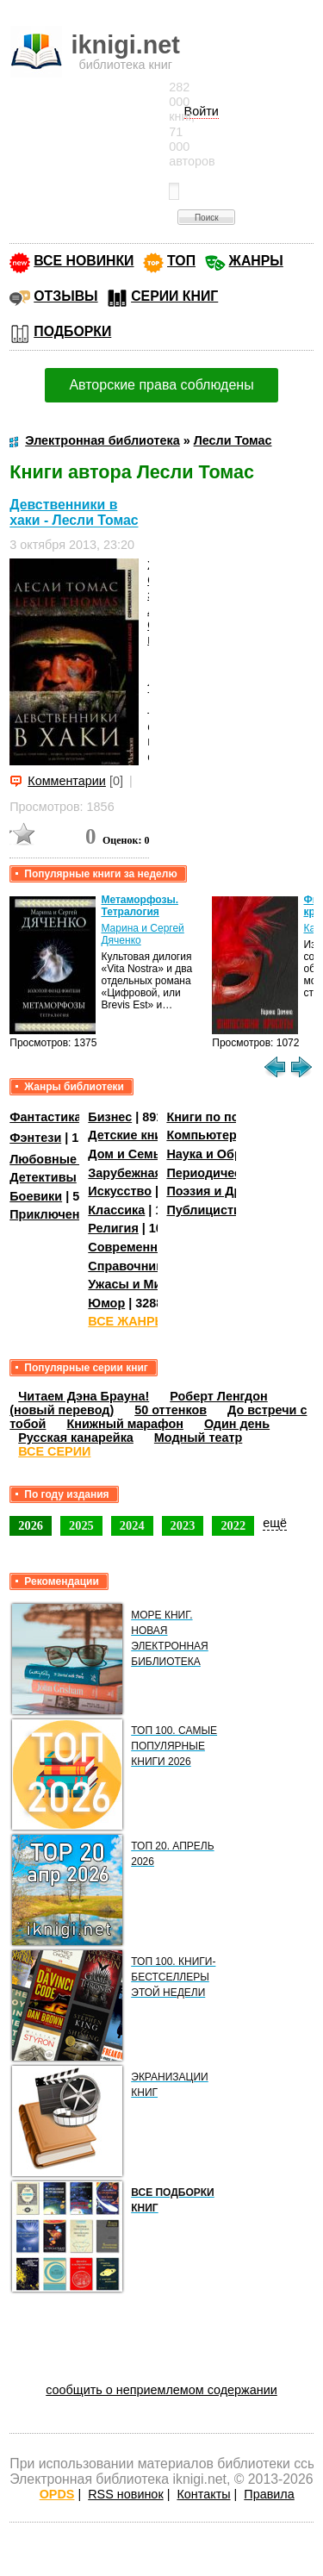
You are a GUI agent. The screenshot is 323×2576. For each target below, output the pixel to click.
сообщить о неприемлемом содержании (161, 2390)
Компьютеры (206, 1135)
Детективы (43, 1177)
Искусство (120, 1191)
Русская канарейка (76, 1437)
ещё (275, 1523)
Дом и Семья (128, 1154)
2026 (30, 1525)
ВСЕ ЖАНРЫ (127, 1321)
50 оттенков (170, 1410)
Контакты (203, 2494)
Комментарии (67, 781)
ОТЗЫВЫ (65, 296)
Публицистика (210, 1210)
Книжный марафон (124, 1424)
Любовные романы (69, 1159)
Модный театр (198, 1437)
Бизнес (110, 1117)
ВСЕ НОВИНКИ (84, 260)
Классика (116, 1210)
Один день (237, 1424)
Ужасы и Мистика (141, 1284)
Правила (269, 2494)
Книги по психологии (230, 1117)
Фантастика (45, 1117)
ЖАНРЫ (256, 260)
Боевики (35, 1196)
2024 (132, 1525)
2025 (81, 1525)
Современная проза (149, 1247)
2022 (233, 1525)
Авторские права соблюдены (161, 384)
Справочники (129, 1266)
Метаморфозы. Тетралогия (139, 906)
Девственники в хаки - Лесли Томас (73, 512)
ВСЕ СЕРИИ (54, 1451)
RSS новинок (125, 2494)
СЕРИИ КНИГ (174, 296)
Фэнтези (35, 1138)
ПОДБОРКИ (72, 331)
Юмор (106, 1303)
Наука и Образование (232, 1154)
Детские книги (131, 1135)
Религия (113, 1228)
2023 (183, 1525)
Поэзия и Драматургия (235, 1191)
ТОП (181, 260)
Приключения (52, 1214)
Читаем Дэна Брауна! (83, 1396)
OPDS (57, 2494)
